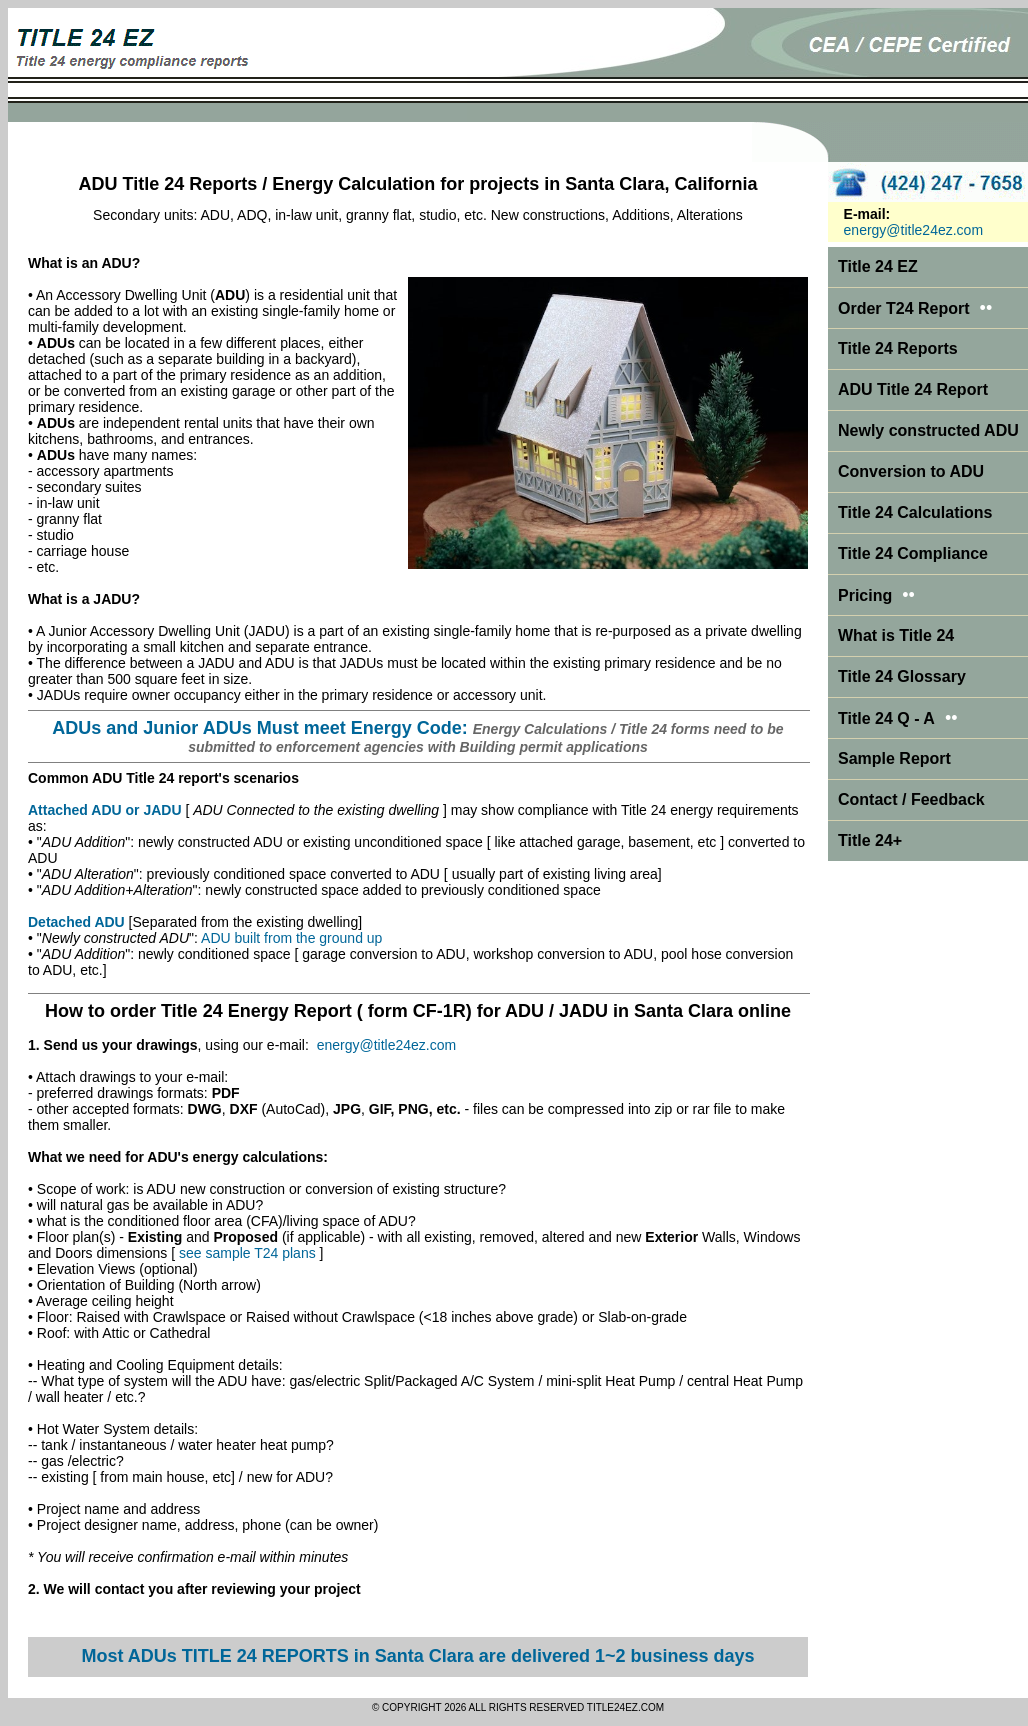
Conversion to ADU (911, 471)
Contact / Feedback (911, 799)
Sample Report (894, 758)
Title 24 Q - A (898, 718)
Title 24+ (870, 840)
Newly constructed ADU (928, 430)
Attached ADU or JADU (105, 810)
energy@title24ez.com (387, 1045)
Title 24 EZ (878, 266)
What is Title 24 (896, 635)
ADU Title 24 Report (913, 389)
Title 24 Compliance (913, 553)
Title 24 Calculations (915, 512)
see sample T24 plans (247, 1253)
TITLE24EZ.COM (625, 1707)
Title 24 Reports (898, 348)
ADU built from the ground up (291, 938)
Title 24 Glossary (902, 676)
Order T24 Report (904, 308)
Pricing (865, 595)
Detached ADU (76, 922)
